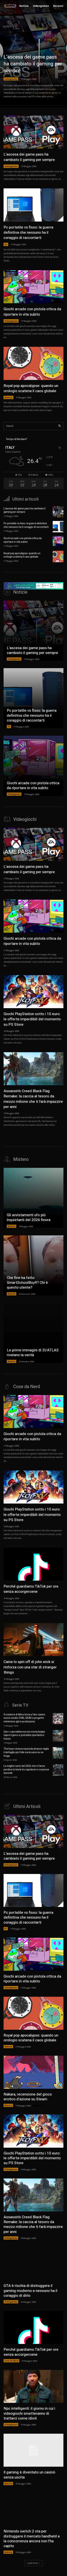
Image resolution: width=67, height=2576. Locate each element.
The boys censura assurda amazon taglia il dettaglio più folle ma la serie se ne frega (26, 1752)
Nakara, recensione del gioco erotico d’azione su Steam (28, 2097)
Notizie (8, 397)
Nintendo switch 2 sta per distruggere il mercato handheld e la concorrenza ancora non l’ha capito (32, 2539)
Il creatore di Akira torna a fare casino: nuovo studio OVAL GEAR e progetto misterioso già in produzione (25, 1718)
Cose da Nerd (11, 2360)
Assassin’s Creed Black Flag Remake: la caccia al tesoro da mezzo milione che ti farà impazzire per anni (33, 1099)
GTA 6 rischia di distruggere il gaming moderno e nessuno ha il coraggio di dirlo (30, 2290)
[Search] (59, 426)
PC (6, 244)
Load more (33, 2563)
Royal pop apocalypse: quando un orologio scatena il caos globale (31, 388)
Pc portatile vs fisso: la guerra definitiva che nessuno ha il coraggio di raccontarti (28, 233)
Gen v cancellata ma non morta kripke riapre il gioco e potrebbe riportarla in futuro (24, 1735)
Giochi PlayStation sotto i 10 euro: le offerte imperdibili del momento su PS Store (32, 1019)
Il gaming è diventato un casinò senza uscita (29, 2475)
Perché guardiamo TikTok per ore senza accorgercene (31, 1589)
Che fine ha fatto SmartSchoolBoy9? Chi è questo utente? (27, 1282)
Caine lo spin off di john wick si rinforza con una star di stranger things (30, 1667)
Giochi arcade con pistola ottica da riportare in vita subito (32, 311)
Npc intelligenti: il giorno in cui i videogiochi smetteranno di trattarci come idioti (29, 2413)
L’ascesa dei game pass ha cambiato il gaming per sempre (33, 63)
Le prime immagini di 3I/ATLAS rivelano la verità (33, 1352)
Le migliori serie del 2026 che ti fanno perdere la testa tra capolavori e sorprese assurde (26, 1769)
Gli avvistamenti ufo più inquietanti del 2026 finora (28, 1217)
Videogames (10, 79)
